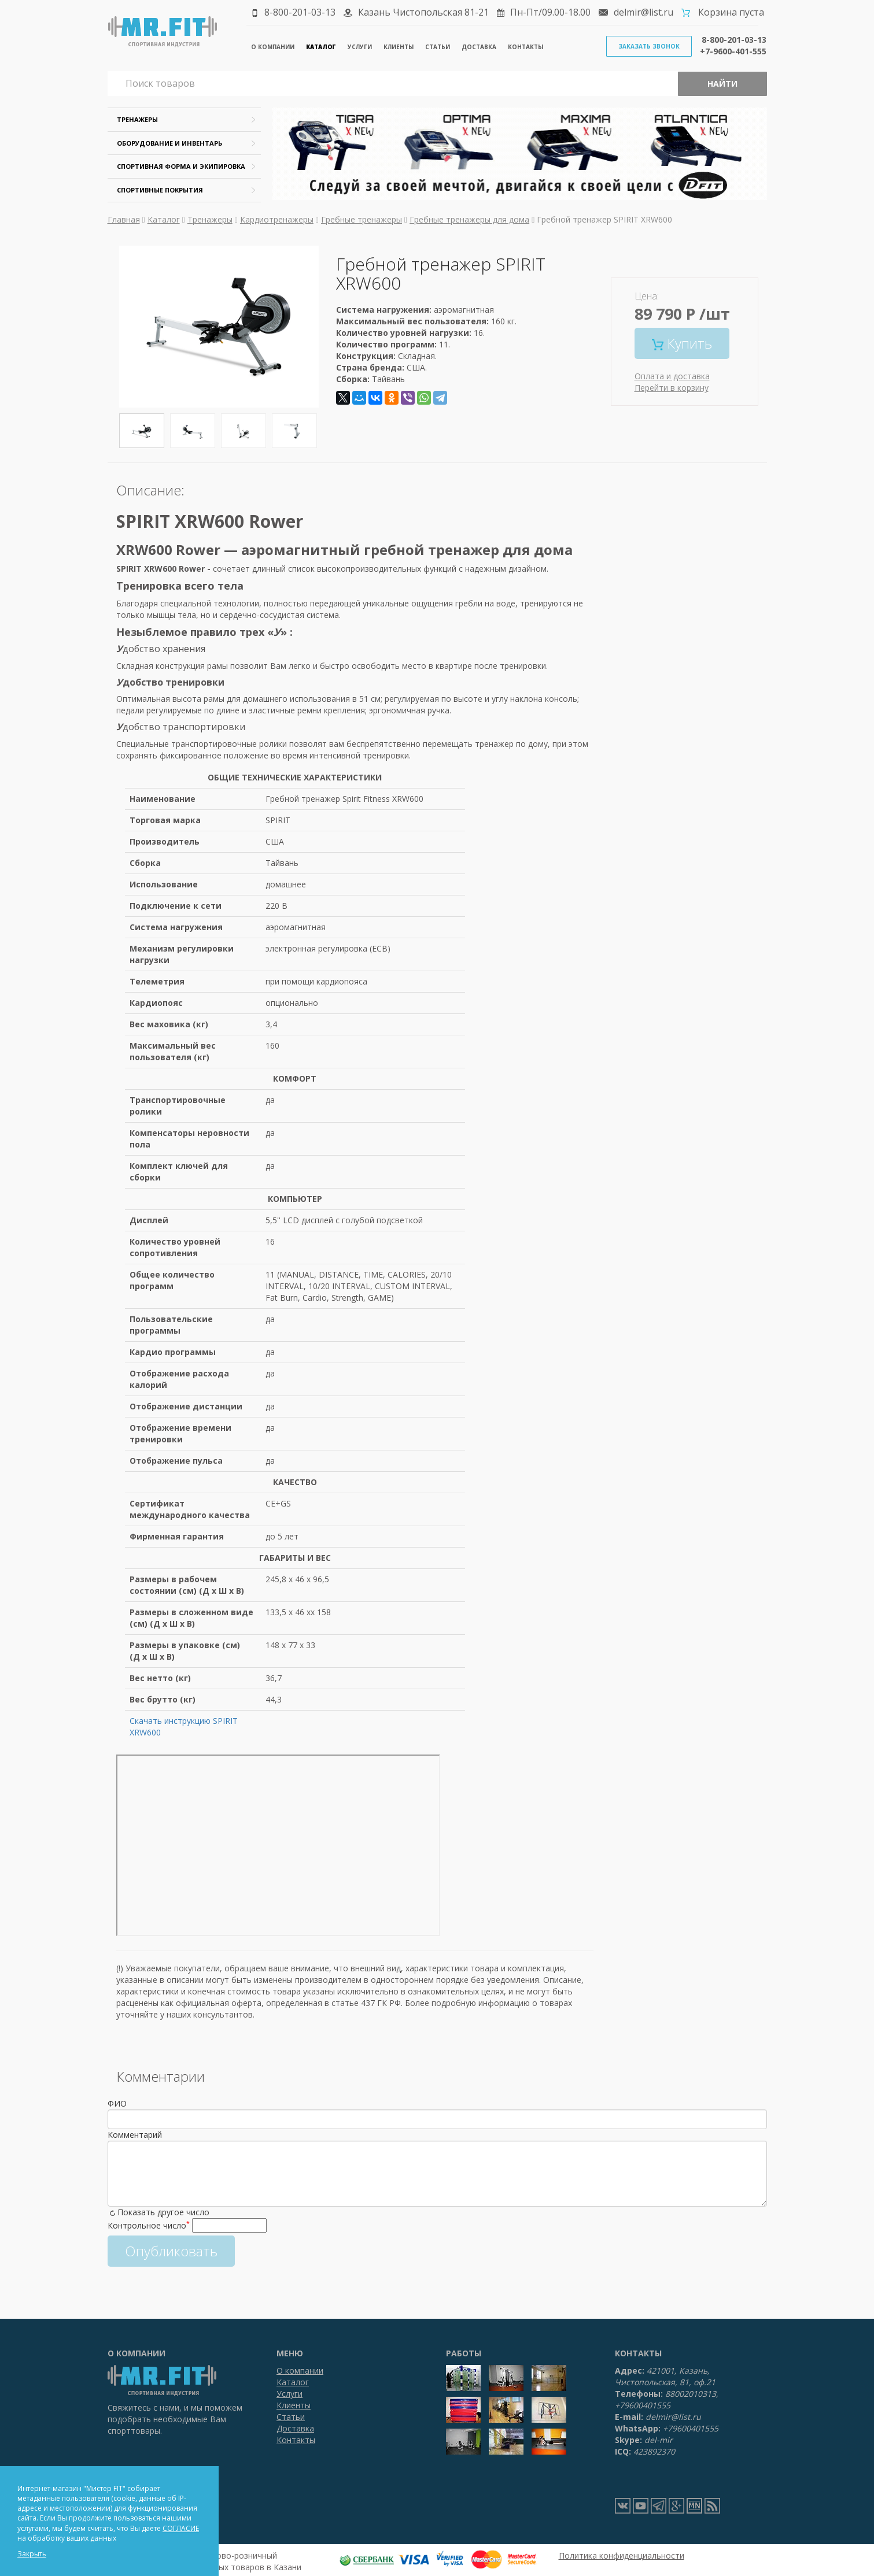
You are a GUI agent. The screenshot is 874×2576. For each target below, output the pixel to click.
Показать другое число (163, 2212)
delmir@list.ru (643, 12)
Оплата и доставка (672, 376)
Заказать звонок (649, 46)
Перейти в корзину (672, 387)
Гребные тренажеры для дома (469, 219)
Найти (722, 83)
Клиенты (398, 47)
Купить (682, 343)
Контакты (525, 47)
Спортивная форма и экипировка (181, 166)
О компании (272, 47)
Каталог (321, 47)
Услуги (360, 47)
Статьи (437, 47)
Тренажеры (137, 119)
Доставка (479, 47)
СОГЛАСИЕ (181, 2528)
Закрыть (31, 2554)
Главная (124, 219)
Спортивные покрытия (160, 190)
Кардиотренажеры (277, 219)
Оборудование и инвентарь (169, 143)
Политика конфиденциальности (621, 2555)
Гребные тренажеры (361, 219)
